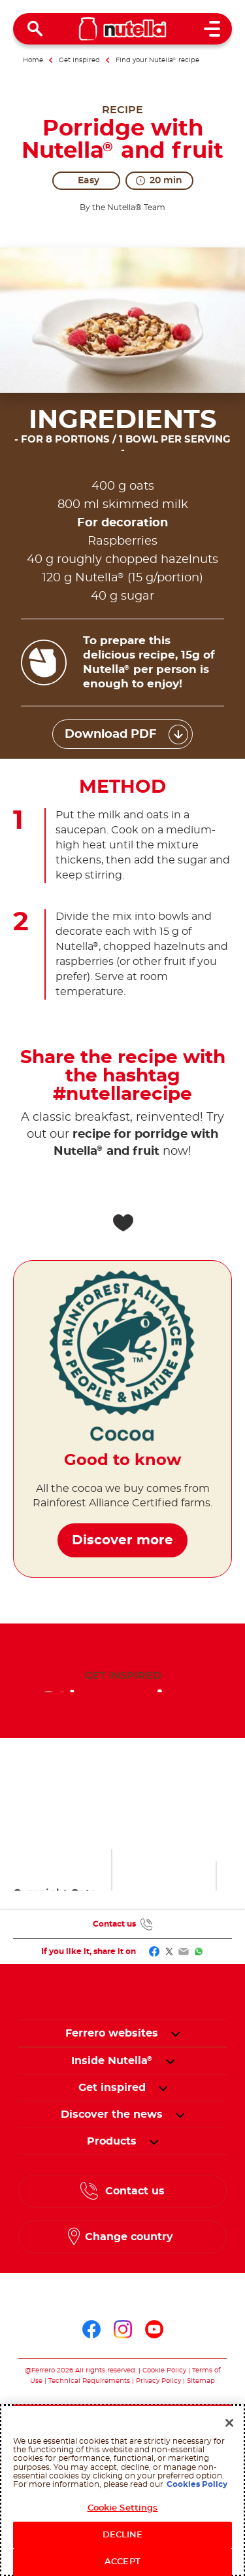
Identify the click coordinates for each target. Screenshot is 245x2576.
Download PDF (111, 734)
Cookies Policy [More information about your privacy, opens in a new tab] (197, 2484)
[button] (175, 2033)
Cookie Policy (164, 2370)
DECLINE (123, 2535)
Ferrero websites (111, 2033)
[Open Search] (35, 29)
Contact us (114, 1924)
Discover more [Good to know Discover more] (122, 1520)
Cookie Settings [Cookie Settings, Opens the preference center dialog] (123, 2508)
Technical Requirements (90, 2381)
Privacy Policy (158, 2381)
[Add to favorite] (122, 1223)
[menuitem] (112, 2061)
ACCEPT (122, 2562)
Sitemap (201, 2381)
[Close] (229, 2422)
